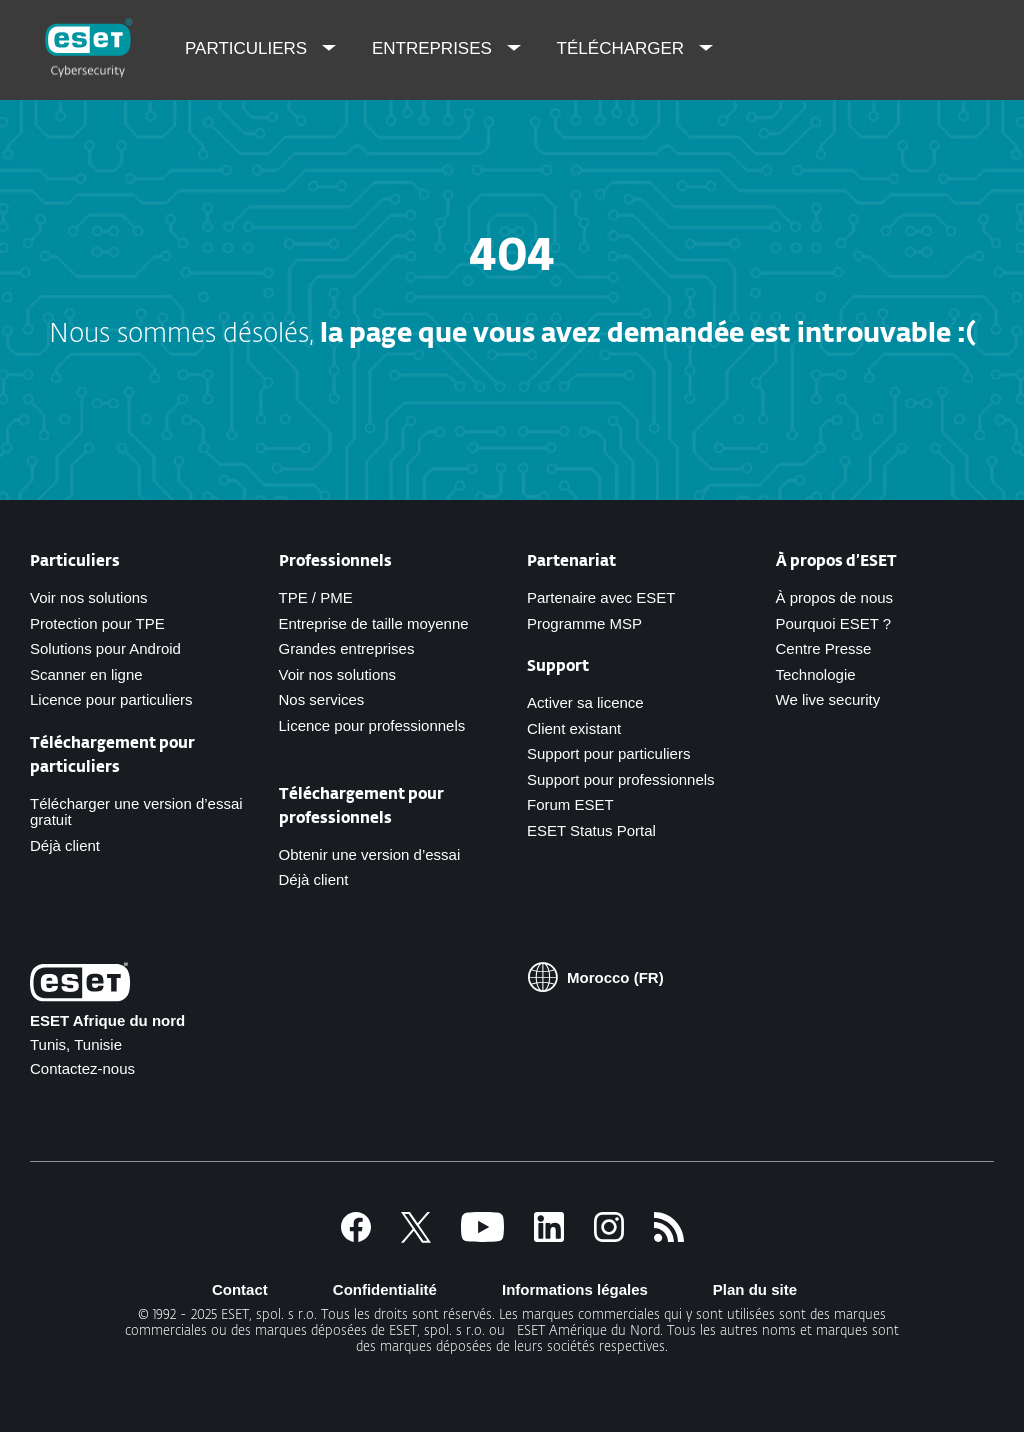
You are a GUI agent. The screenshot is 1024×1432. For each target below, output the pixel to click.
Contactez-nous (82, 1068)
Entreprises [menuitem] (434, 48)
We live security (828, 699)
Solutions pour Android (105, 648)
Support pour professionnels (621, 779)
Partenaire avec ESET (601, 597)
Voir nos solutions (89, 597)
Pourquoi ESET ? (834, 623)
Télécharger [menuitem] (623, 48)
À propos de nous (835, 597)
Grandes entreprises (347, 648)
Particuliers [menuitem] (248, 48)
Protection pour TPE (97, 623)
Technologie (816, 674)
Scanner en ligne (86, 674)
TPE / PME (316, 597)
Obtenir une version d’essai (370, 854)
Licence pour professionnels (372, 725)
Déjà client (65, 845)
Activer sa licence (585, 702)
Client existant (574, 728)
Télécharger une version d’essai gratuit (136, 812)
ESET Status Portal (591, 830)
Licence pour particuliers (111, 699)
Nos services (322, 699)
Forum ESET (570, 804)
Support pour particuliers (608, 753)
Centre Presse (824, 648)
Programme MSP (584, 623)
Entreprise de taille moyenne (374, 623)
